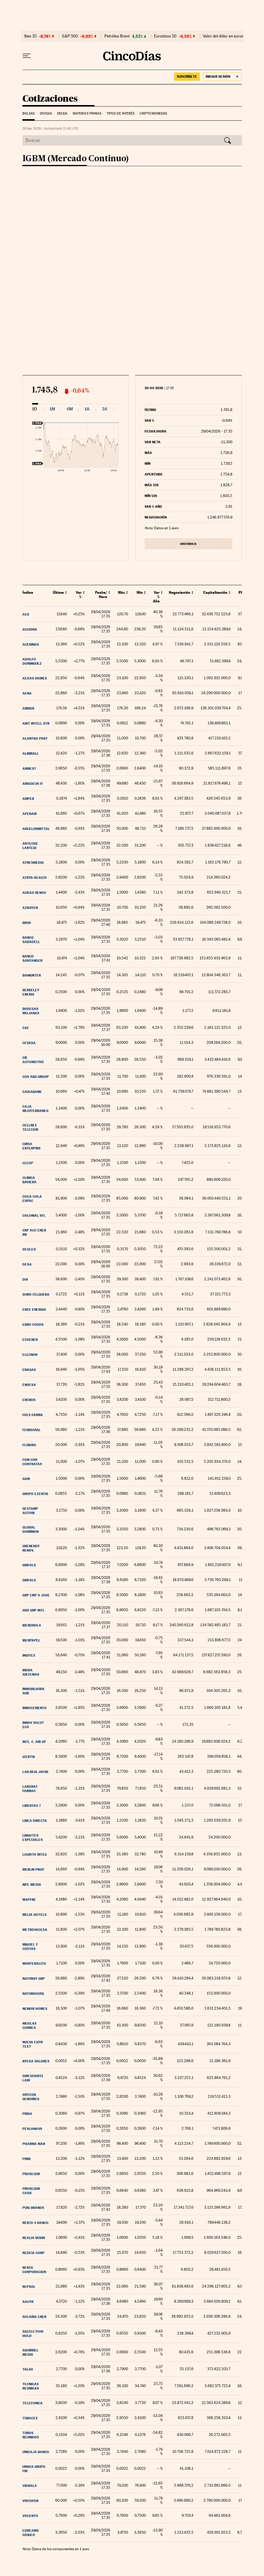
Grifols (29, 1565)
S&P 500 (70, 36)
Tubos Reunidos (30, 2435)
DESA (27, 1264)
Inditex (28, 1655)
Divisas (46, 113)
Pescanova (32, 2129)
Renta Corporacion (34, 2269)
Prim (26, 2159)
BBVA (26, 923)
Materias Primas (87, 113)
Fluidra (29, 1445)
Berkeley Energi (30, 992)
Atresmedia (33, 862)
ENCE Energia (34, 1309)
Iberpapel (31, 1640)
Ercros (29, 1400)
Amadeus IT (32, 783)
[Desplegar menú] (26, 56)
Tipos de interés (121, 113)
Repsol (28, 2286)
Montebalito (34, 1963)
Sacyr (27, 2302)
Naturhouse (33, 1993)
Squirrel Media (30, 2352)
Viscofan (30, 2501)
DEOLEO (29, 1249)
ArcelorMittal (36, 829)
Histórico (188, 544)
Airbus (28, 708)
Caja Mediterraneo (35, 1108)
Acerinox (30, 644)
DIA (25, 1279)
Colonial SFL (33, 1215)
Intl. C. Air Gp (34, 1742)
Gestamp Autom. (30, 1510)
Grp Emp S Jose (36, 1595)
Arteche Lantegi (30, 845)
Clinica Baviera (29, 1180)
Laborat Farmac (30, 1788)
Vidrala (29, 2486)
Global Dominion (30, 1529)
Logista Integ (34, 1854)
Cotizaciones (50, 99)
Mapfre (29, 1899)
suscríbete (187, 76)
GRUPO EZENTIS (35, 1494)
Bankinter (31, 975)
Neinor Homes (34, 2008)
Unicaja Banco (35, 2452)
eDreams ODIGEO (30, 2532)
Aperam (29, 814)
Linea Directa (34, 1820)
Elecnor (29, 1355)
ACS (25, 614)
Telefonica (32, 2403)
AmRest (29, 768)
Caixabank (31, 1092)
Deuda (62, 113)
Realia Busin (33, 2238)
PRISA (27, 2114)
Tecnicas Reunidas (30, 2386)
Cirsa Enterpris (31, 1146)
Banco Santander (32, 958)
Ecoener (30, 1339)
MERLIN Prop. (33, 1869)
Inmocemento (34, 1708)
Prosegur (31, 2174)
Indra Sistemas (30, 1672)
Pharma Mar (33, 2144)
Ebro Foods (33, 1324)
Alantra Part (35, 738)
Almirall (30, 753)
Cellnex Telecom (30, 1127)
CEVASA (29, 1043)
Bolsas (28, 113)
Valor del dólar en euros (223, 36)
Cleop (27, 1163)
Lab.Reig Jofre (35, 1772)
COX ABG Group (35, 1077)
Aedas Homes (34, 678)
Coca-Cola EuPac (32, 1198)
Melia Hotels (34, 1914)
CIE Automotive (33, 1059)
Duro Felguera (35, 1294)
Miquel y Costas (30, 1946)
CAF (25, 1028)
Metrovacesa (34, 1930)
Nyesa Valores (35, 2061)
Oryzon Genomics (30, 2097)
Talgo (27, 2369)
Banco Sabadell (31, 939)
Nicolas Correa (29, 2025)
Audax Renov (34, 893)
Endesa (29, 1385)
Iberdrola (31, 1625)
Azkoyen (30, 908)
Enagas (29, 1370)
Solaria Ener (34, 2317)
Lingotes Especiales (32, 1837)
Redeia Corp (33, 2253)
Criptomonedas (153, 113)
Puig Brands (33, 2208)
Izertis (28, 1757)
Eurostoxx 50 (165, 36)
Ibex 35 (30, 36)
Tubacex (30, 2418)
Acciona (29, 629)
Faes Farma (32, 1415)
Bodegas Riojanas (30, 1011)
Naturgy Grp (33, 1978)
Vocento (30, 2516)
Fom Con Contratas (32, 1462)
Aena (27, 693)
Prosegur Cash (31, 2190)
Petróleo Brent (117, 36)
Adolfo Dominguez (32, 661)
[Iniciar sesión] (222, 76)
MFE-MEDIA (31, 1884)
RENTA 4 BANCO (35, 2223)
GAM (26, 1479)
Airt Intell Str (35, 723)
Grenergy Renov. (31, 1548)
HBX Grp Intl (33, 1610)
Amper (28, 799)
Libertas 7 (31, 1805)
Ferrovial (31, 1430)
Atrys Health (34, 877)
